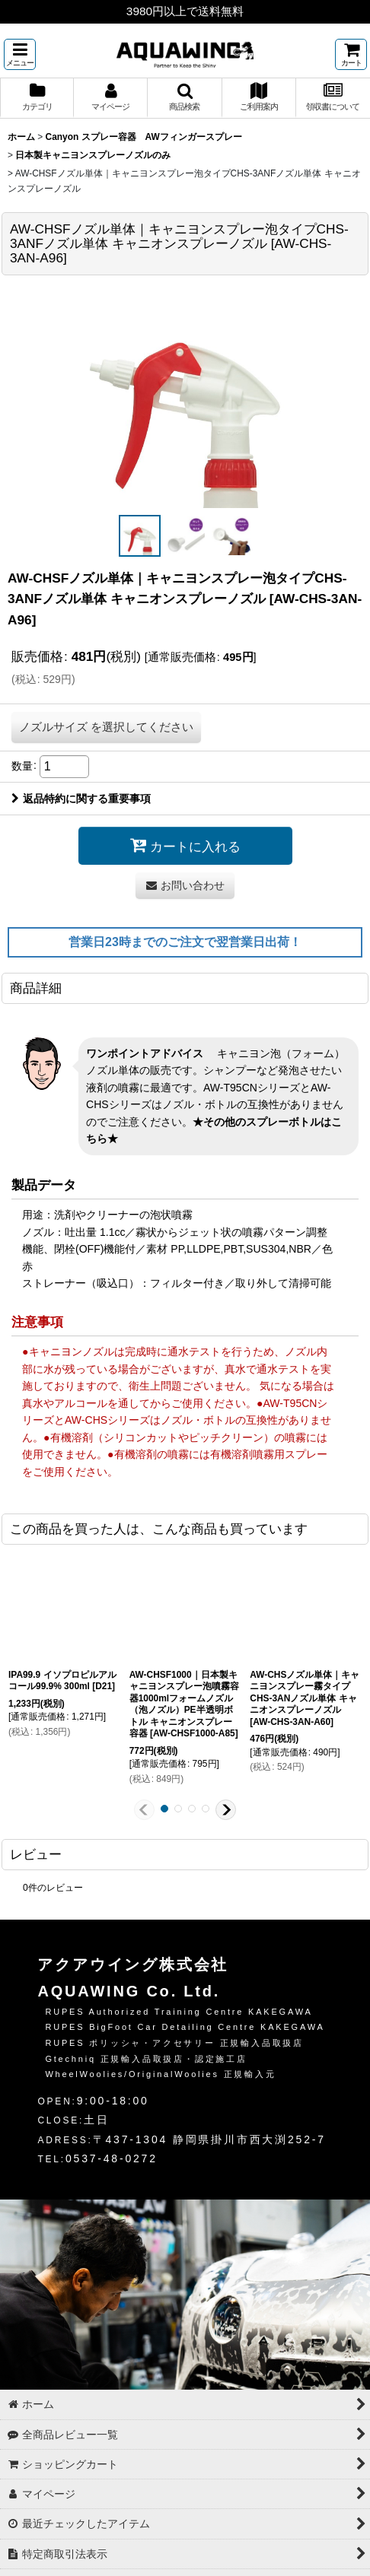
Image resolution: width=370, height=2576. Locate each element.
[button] (20, 54)
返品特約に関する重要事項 (81, 798)
